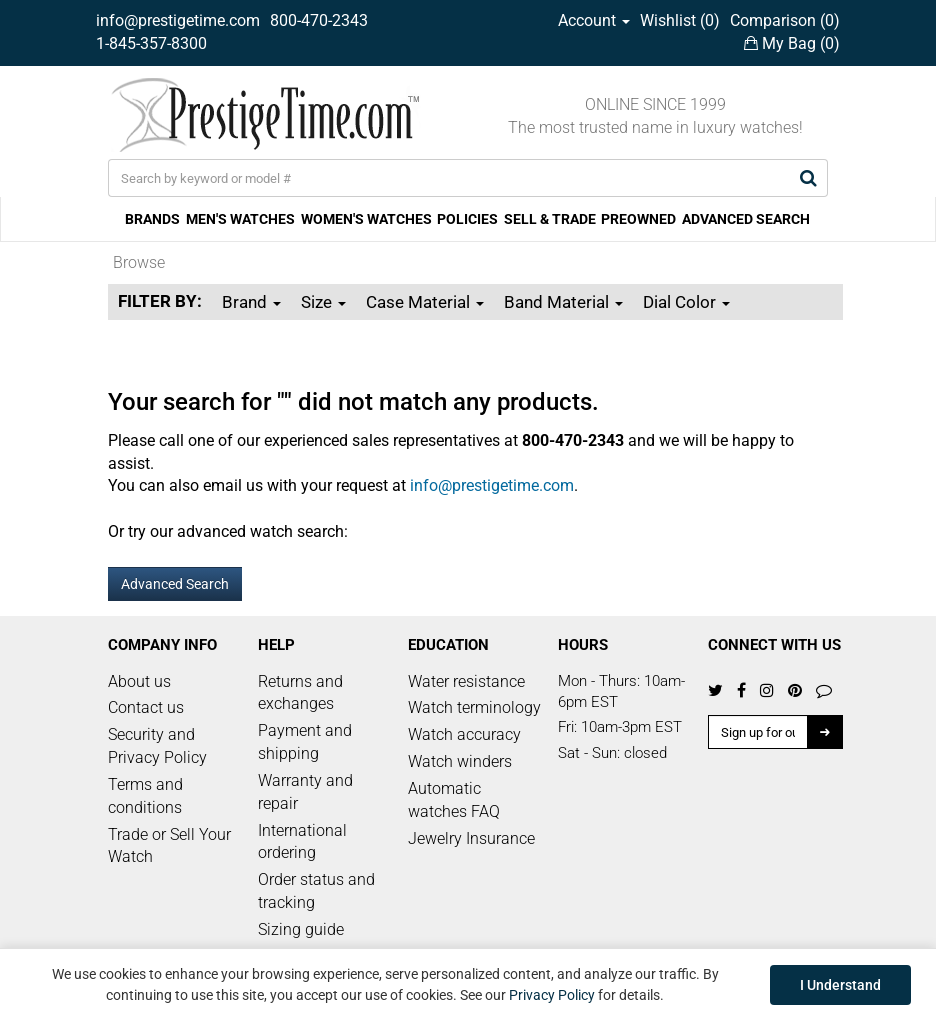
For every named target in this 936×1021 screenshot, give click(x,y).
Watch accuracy (464, 734)
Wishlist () (680, 20)
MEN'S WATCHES (240, 219)
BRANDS (152, 219)
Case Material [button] (425, 302)
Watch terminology (474, 707)
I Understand (840, 985)
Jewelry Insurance (471, 838)
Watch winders (460, 761)
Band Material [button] (563, 302)
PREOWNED (638, 219)
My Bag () (792, 43)
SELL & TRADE (550, 219)
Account (594, 20)
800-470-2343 (319, 20)
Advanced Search (175, 584)
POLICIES (467, 219)
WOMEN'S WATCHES (366, 219)
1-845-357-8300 (151, 43)
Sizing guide (301, 929)
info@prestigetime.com (178, 20)
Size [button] (323, 302)
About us (139, 681)
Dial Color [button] (686, 302)
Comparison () (785, 20)
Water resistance (466, 681)
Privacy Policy (552, 995)
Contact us (146, 707)
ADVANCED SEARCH (746, 219)
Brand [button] (251, 302)
